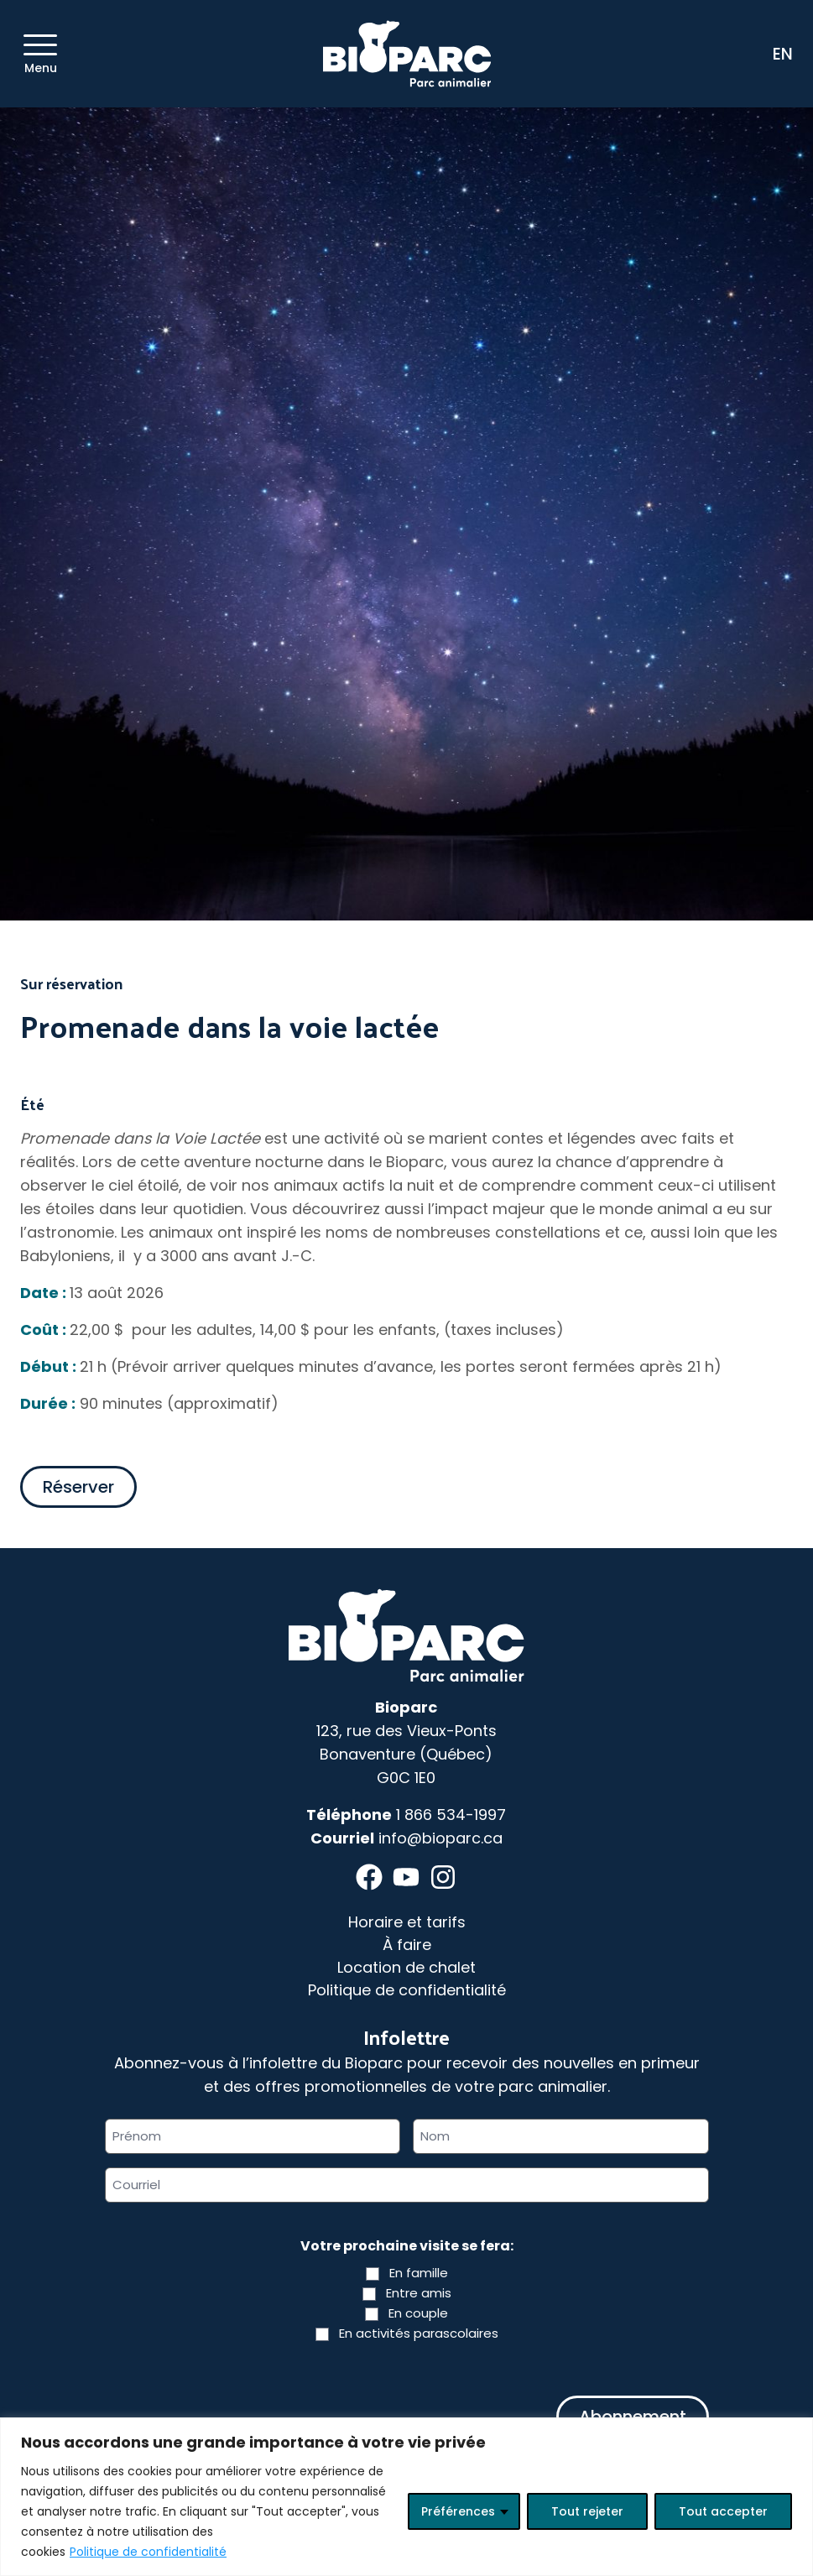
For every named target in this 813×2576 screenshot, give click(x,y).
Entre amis (418, 2293)
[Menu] (40, 44)
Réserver (78, 1487)
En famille (418, 2272)
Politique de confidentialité (148, 2551)
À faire (407, 1944)
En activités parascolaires (418, 2333)
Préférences (458, 2511)
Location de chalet (406, 1967)
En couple (418, 2313)
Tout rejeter (587, 2511)
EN (783, 53)
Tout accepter (723, 2511)
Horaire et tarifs (407, 1921)
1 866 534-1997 (451, 1814)
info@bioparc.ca (440, 1838)
